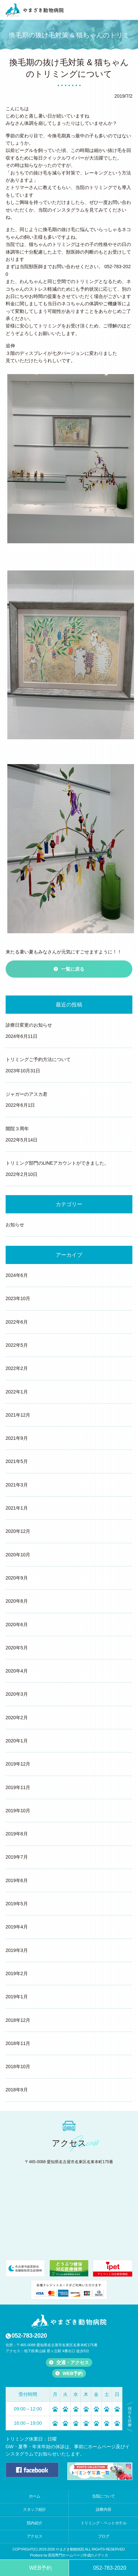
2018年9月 (17, 2089)
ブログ (103, 2536)
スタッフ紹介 (34, 2509)
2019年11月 (18, 1787)
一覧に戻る (72, 969)
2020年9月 (17, 1577)
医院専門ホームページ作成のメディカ (78, 2555)
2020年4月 (17, 1671)
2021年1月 (17, 1508)
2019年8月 (17, 1833)
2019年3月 (17, 1950)
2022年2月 (17, 1368)
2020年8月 (17, 1601)
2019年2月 (17, 1973)
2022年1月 (17, 1391)
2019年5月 (17, 1903)
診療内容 (103, 2509)
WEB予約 (73, 2373)
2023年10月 (18, 1298)
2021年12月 (18, 1415)
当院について (103, 2496)
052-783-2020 (29, 2335)
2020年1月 (17, 1740)
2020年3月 (17, 1694)
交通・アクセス (72, 2362)
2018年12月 (18, 2020)
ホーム (34, 2496)
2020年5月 (17, 1647)
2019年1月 (17, 1996)
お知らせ (15, 1224)
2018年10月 (18, 2066)
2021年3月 (17, 1484)
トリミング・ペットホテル (104, 2523)
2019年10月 (18, 1810)
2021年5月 (17, 1461)
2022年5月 (17, 1345)
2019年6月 (17, 1880)
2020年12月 (18, 1531)
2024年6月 (17, 1275)
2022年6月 (17, 1322)
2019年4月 (17, 1926)
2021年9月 (17, 1438)
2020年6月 (17, 1624)
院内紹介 (34, 2523)
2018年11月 (18, 2043)
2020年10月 (18, 1554)
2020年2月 (17, 1717)
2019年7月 (17, 1857)
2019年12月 (18, 1764)
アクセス (34, 2536)
